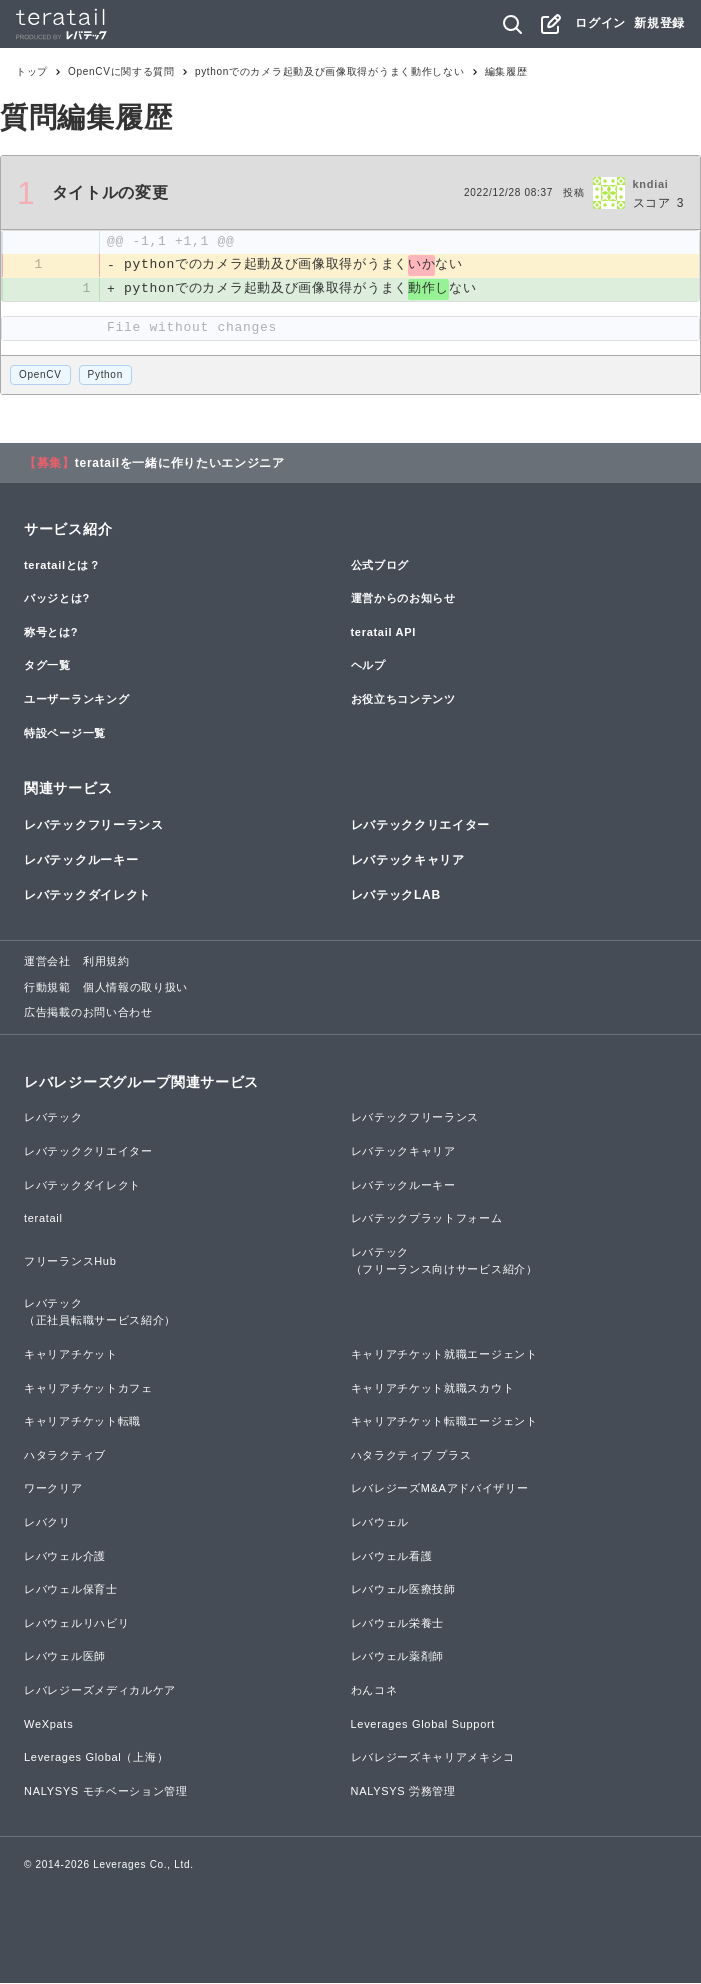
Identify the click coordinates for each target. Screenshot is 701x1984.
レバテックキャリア (408, 860)
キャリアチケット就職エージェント (444, 1355)
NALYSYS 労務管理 (403, 1791)
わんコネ (374, 1691)
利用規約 (106, 962)
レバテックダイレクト (87, 896)
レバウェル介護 (65, 1556)
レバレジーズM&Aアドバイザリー (440, 1489)
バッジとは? (57, 599)
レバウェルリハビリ (76, 1623)
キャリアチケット (71, 1355)
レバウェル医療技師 (403, 1590)
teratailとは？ (62, 565)
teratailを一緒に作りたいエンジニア (180, 463)
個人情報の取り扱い (135, 987)
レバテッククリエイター (421, 825)
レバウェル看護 (392, 1556)
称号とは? (51, 632)
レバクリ (47, 1523)
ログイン (600, 23)
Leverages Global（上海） (96, 1758)
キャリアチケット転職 (82, 1422)
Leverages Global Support (423, 1724)
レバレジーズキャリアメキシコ (433, 1758)
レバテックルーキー (81, 860)
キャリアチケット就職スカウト (433, 1388)
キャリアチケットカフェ (88, 1388)
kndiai (651, 184)
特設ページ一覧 (65, 733)
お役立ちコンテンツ (403, 700)
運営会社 (47, 962)
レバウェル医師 (65, 1657)
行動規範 (47, 987)
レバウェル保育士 (71, 1590)
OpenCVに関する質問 (121, 71)
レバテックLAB (396, 896)
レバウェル (380, 1523)
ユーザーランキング (76, 700)
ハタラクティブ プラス (411, 1455)
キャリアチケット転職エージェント (444, 1422)
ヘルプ (368, 666)
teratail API (383, 632)
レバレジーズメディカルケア (100, 1691)
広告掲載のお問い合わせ (88, 1013)
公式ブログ (380, 565)
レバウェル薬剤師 (398, 1657)
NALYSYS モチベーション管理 (106, 1791)
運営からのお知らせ (403, 599)
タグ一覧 (47, 666)
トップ (32, 71)
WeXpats (48, 1724)
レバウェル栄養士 (398, 1623)
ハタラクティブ (65, 1455)
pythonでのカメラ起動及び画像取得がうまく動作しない (330, 71)
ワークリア (53, 1489)
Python (105, 375)
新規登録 (659, 23)
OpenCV (40, 375)
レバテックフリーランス (94, 825)
